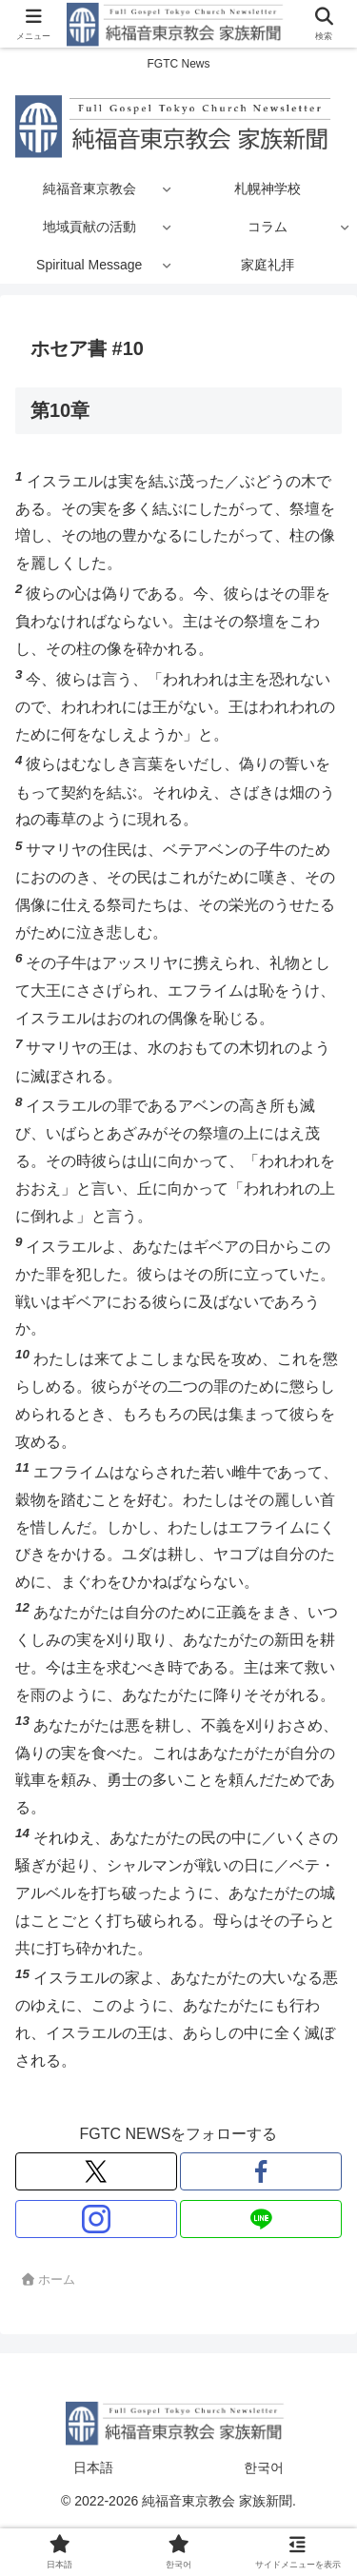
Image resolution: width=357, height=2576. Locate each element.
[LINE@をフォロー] (261, 2219)
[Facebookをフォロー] (261, 2171)
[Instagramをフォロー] (96, 2219)
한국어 (264, 2467)
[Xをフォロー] (96, 2171)
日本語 (93, 2467)
